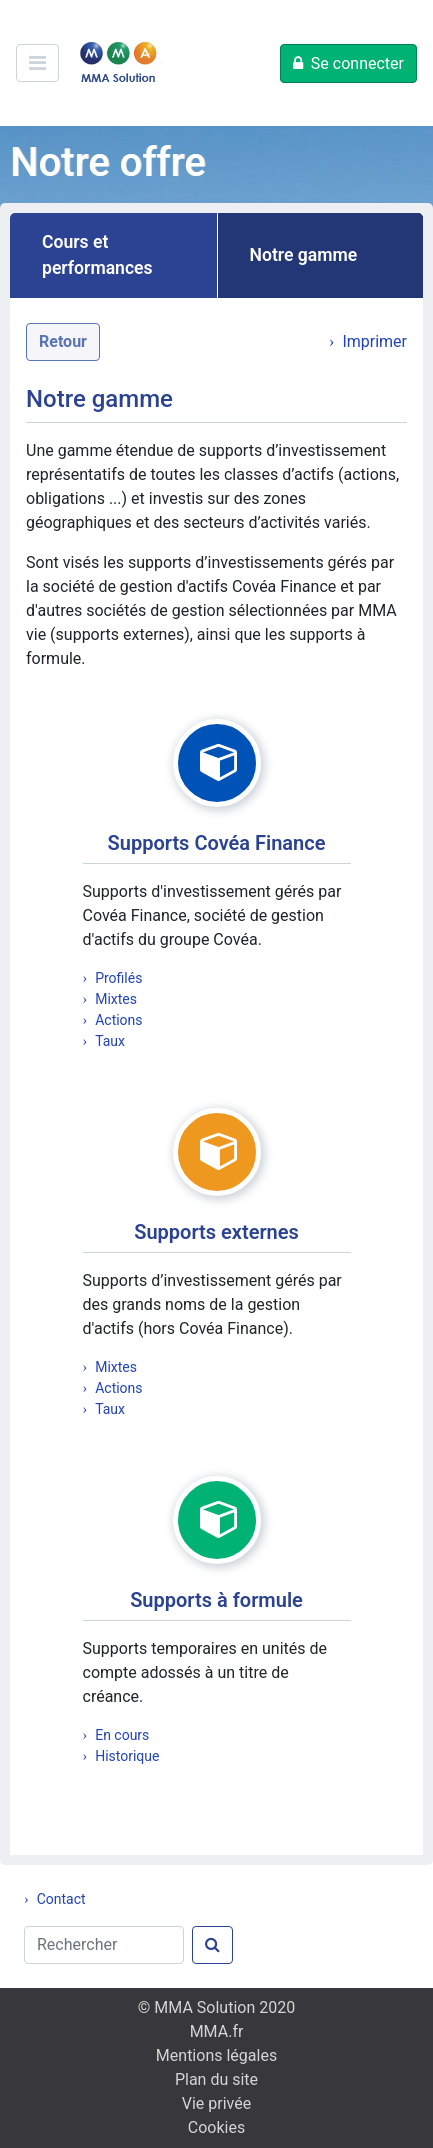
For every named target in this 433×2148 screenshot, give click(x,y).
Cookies (216, 2127)
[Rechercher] (104, 1945)
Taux (110, 1041)
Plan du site (216, 2079)
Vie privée (216, 2103)
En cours (122, 1735)
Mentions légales (216, 2055)
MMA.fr (217, 2031)
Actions (118, 1020)
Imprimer (374, 341)
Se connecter (357, 63)
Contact (61, 1899)
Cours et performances (97, 255)
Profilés (118, 978)
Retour (63, 341)
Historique (127, 1756)
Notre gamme (304, 255)
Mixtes (116, 999)
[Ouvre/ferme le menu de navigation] (37, 63)
